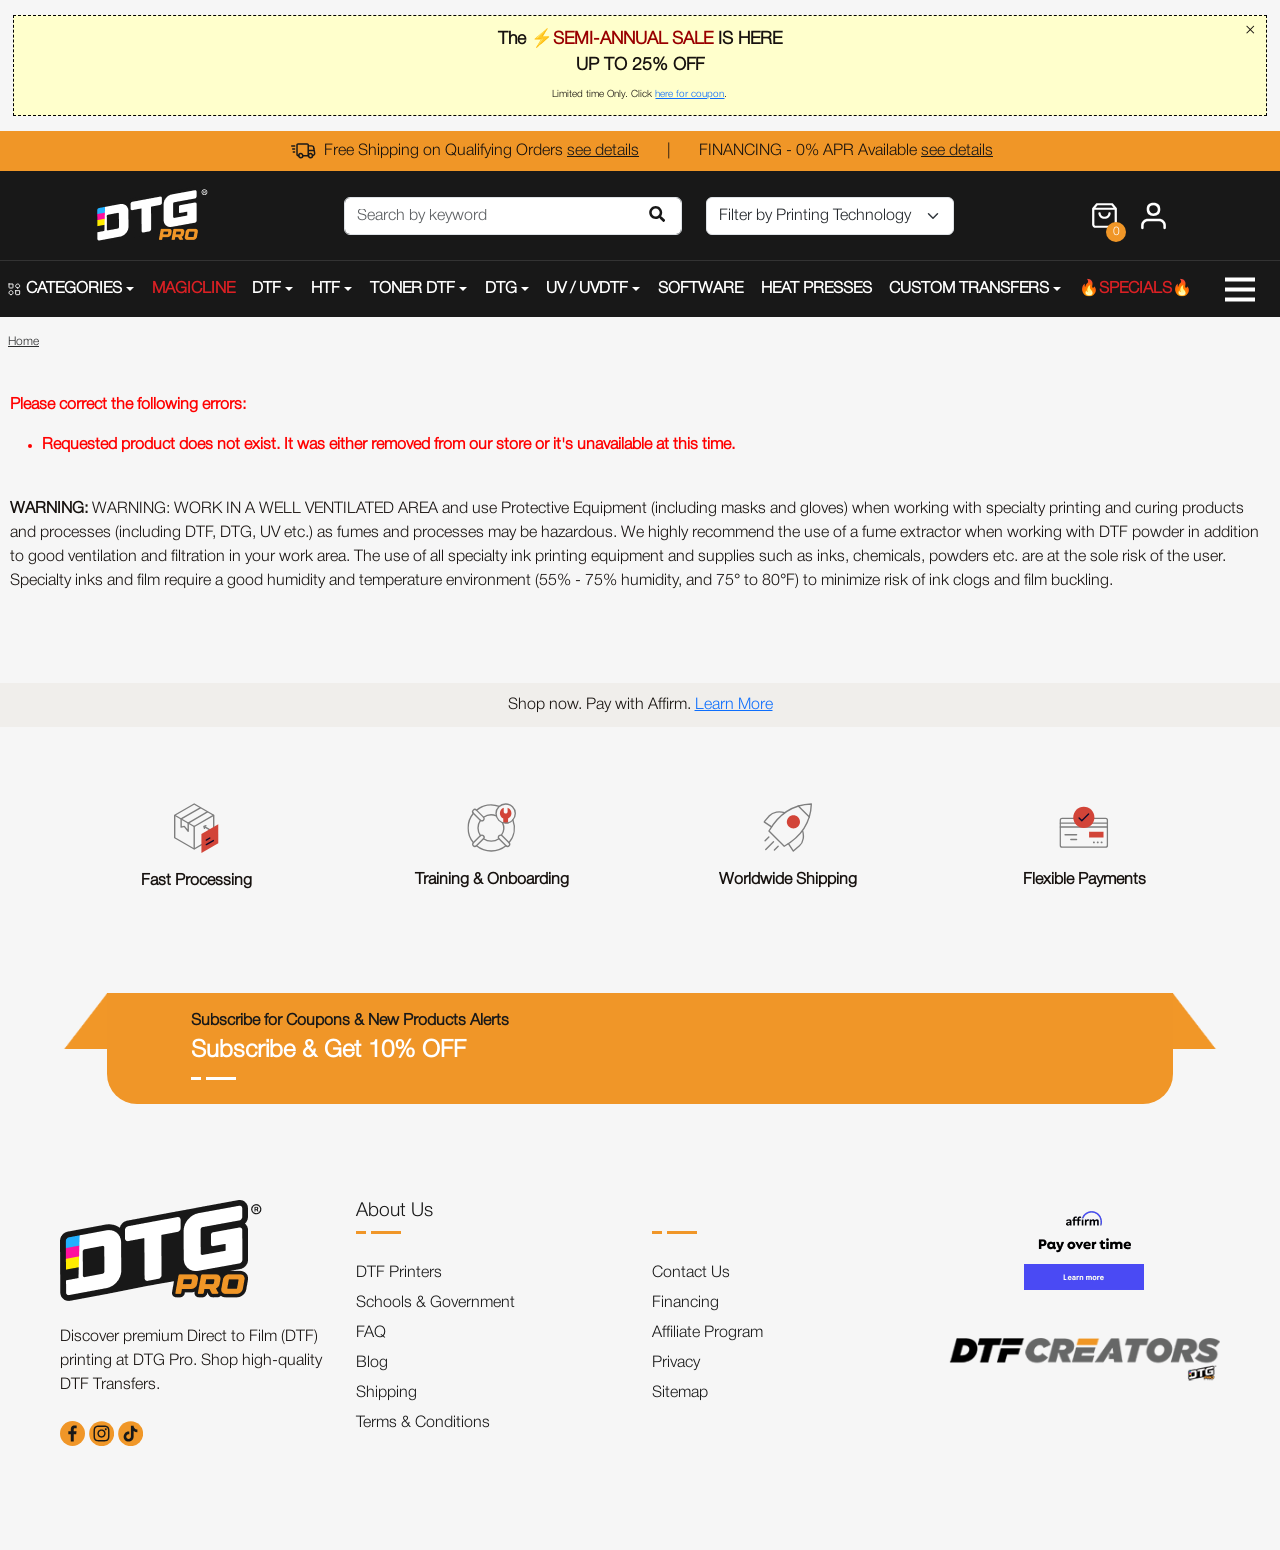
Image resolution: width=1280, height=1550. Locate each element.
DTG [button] (501, 289)
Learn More (734, 705)
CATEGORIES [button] (65, 289)
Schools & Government (435, 1303)
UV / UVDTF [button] (587, 289)
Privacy (676, 1363)
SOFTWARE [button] (700, 289)
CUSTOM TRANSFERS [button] (969, 289)
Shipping (386, 1393)
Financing (685, 1303)
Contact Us (691, 1273)
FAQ (371, 1333)
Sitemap (680, 1393)
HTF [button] (325, 289)
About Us (394, 1211)
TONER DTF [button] (412, 289)
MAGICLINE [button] (193, 289)
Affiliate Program (707, 1333)
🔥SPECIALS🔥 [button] (1135, 289)
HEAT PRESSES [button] (816, 289)
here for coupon (689, 94)
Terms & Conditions (423, 1423)
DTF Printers (399, 1273)
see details (603, 151)
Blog (372, 1363)
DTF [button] (266, 289)
